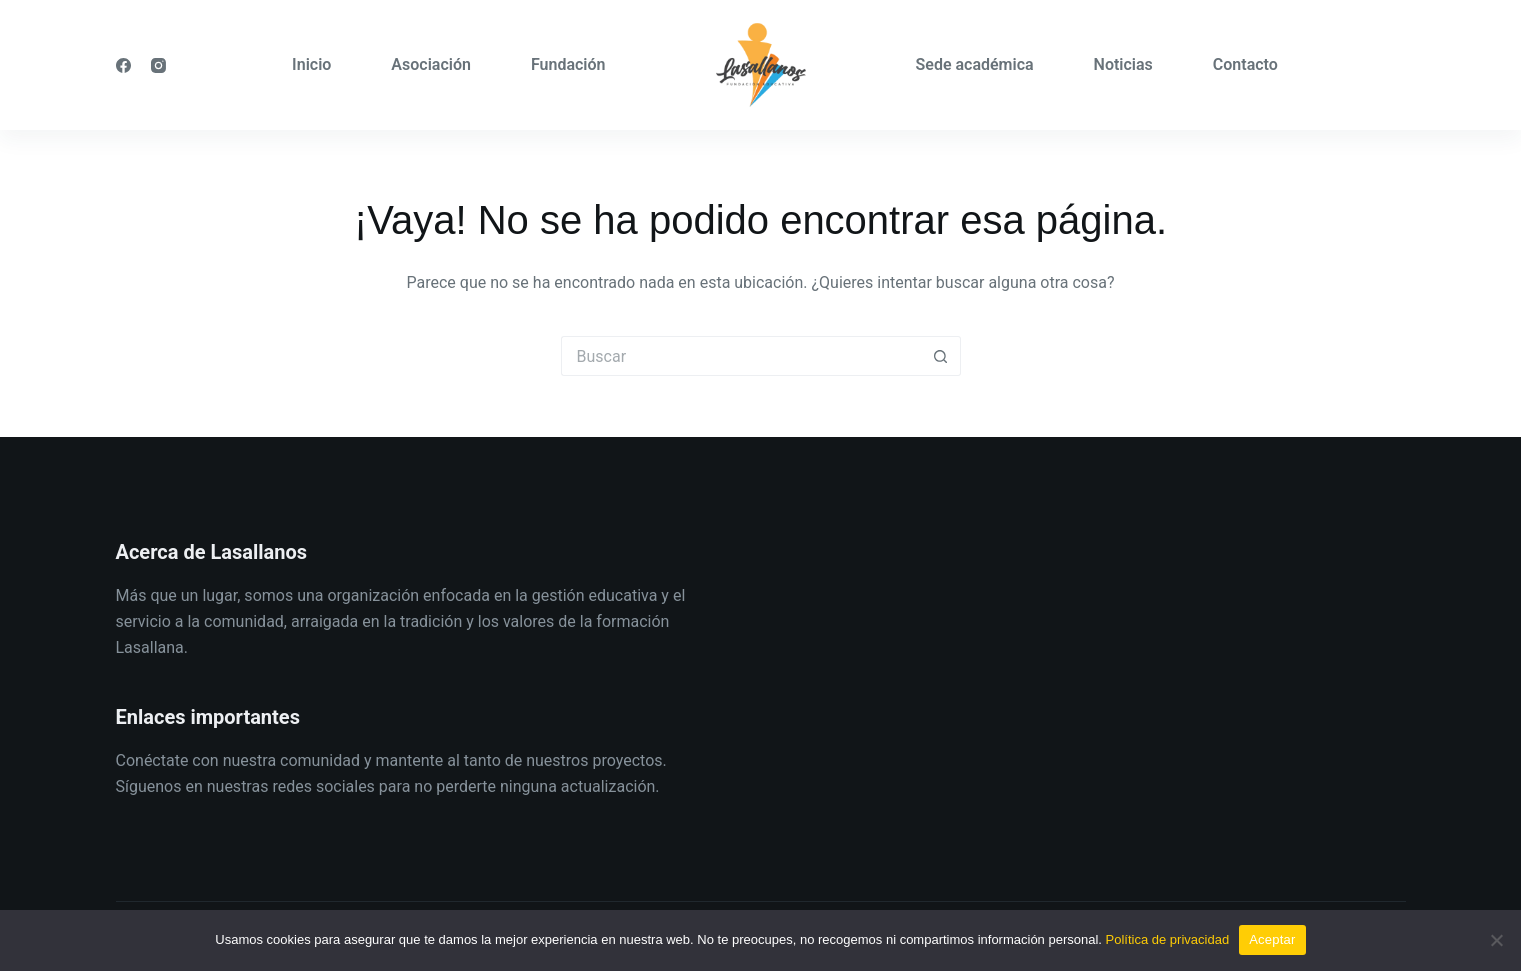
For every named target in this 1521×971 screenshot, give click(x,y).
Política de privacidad (1168, 939)
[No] (1496, 940)
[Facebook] (123, 65)
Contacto (1245, 64)
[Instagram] (158, 65)
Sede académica (975, 64)
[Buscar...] (741, 356)
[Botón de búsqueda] (941, 356)
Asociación (431, 64)
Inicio (311, 64)
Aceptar (1272, 939)
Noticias (1123, 64)
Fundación (568, 64)
